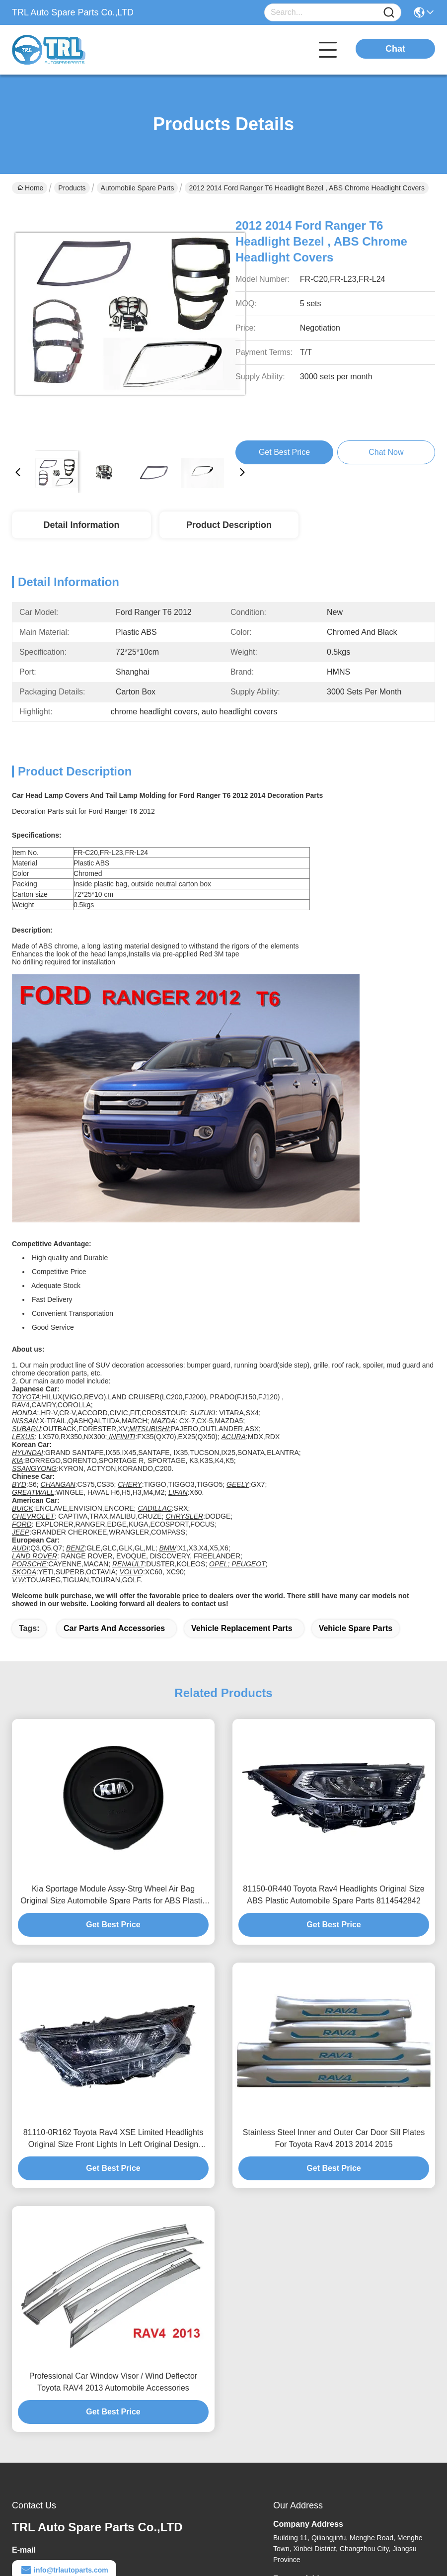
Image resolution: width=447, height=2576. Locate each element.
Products (71, 188)
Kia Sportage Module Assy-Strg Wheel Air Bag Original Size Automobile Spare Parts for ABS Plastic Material (113, 1896)
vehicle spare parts (356, 1628)
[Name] (389, 12)
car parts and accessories (114, 1628)
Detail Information (81, 525)
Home (30, 188)
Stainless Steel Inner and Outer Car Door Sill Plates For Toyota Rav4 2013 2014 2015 (334, 2138)
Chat (395, 49)
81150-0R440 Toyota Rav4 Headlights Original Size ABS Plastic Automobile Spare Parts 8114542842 (333, 1895)
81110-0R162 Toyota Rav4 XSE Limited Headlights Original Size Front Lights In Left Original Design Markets (113, 2139)
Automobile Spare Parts (137, 188)
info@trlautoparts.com (64, 2570)
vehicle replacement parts (242, 1628)
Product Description (229, 525)
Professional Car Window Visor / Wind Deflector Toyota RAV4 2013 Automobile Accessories (113, 2382)
